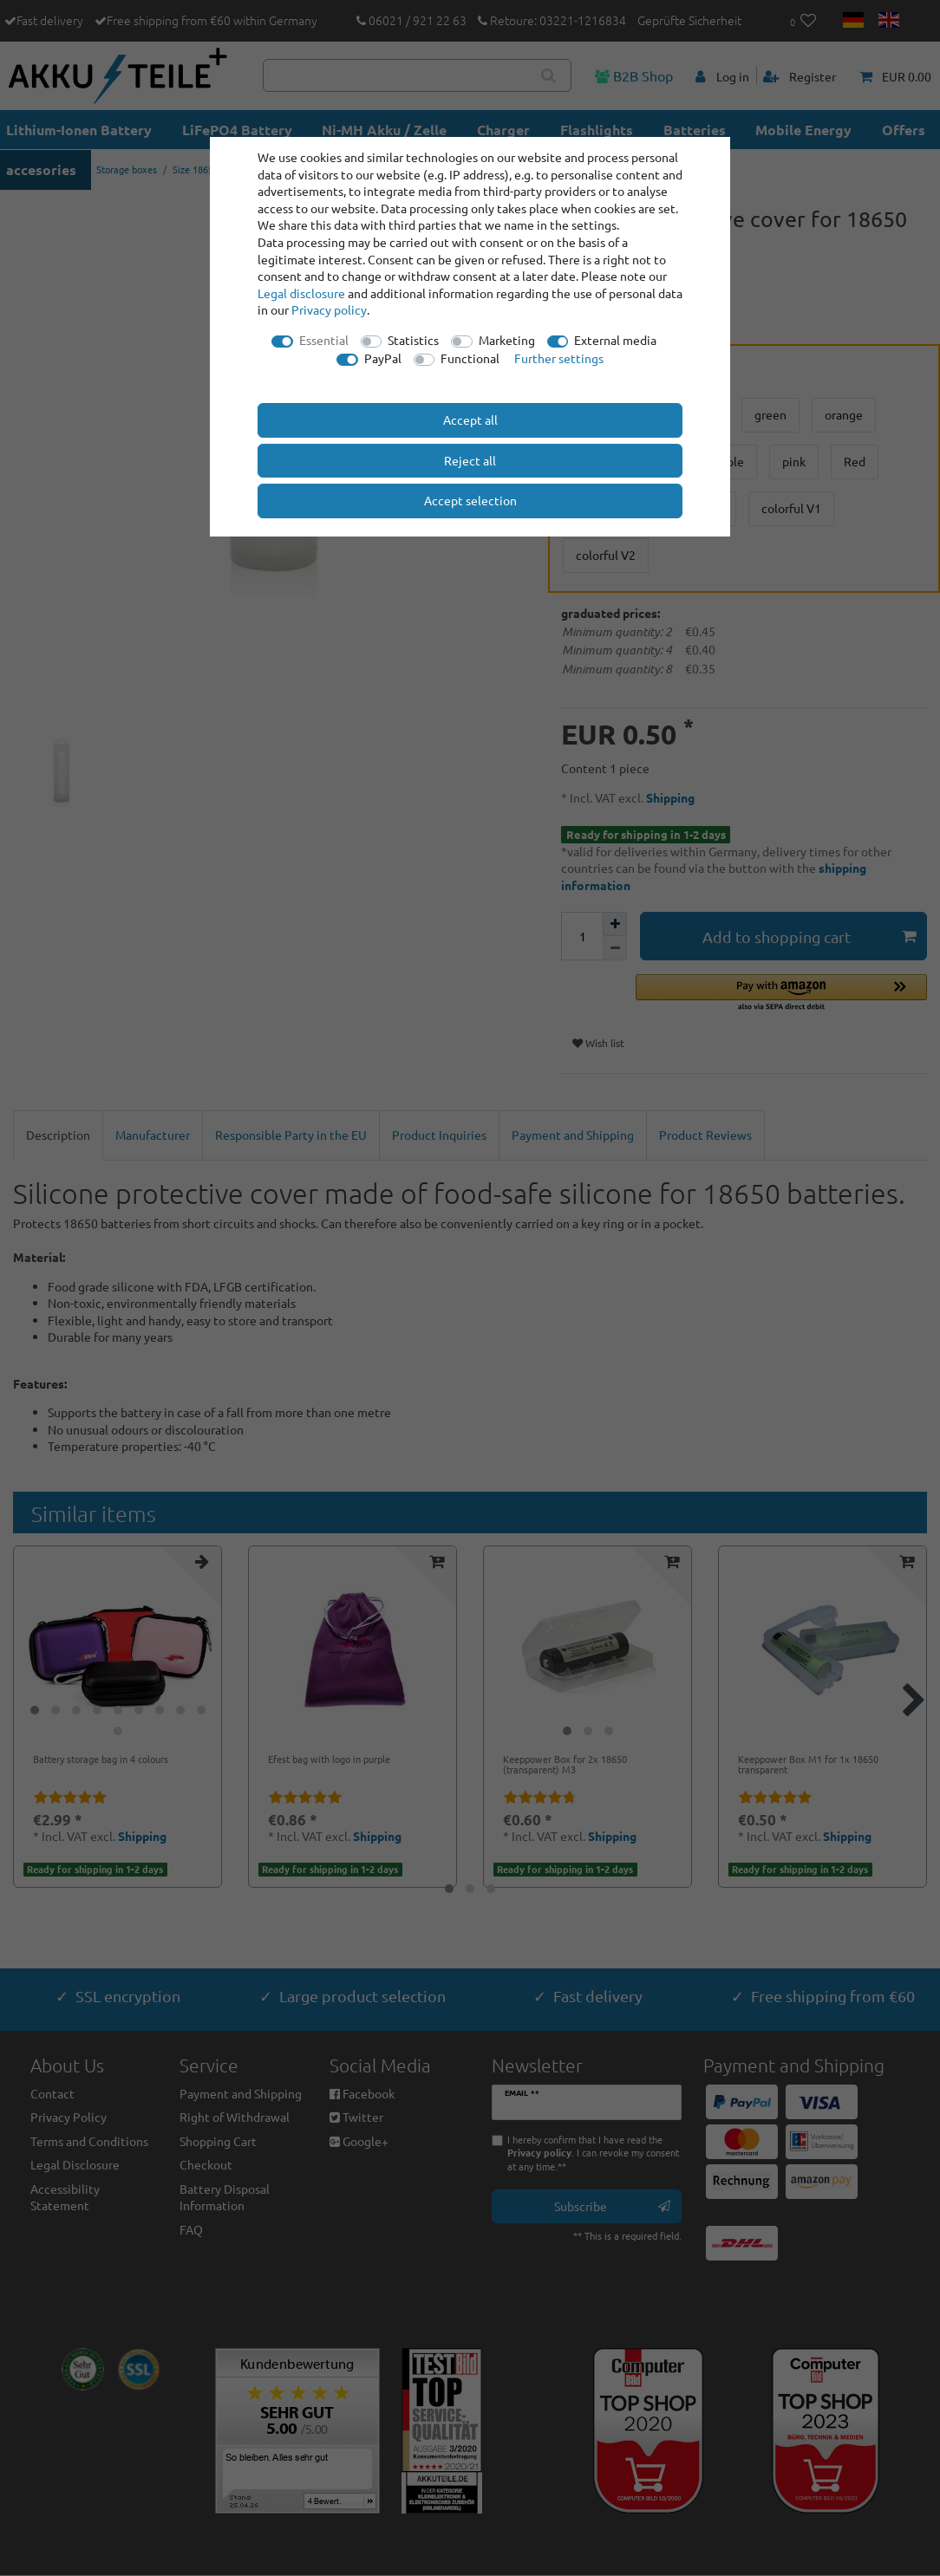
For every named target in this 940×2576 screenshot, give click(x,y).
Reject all (470, 460)
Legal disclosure (301, 293)
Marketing (507, 340)
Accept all (470, 419)
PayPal (382, 358)
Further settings (559, 358)
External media (615, 340)
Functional (470, 358)
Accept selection (470, 500)
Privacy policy (329, 309)
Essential (324, 340)
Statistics (413, 340)
